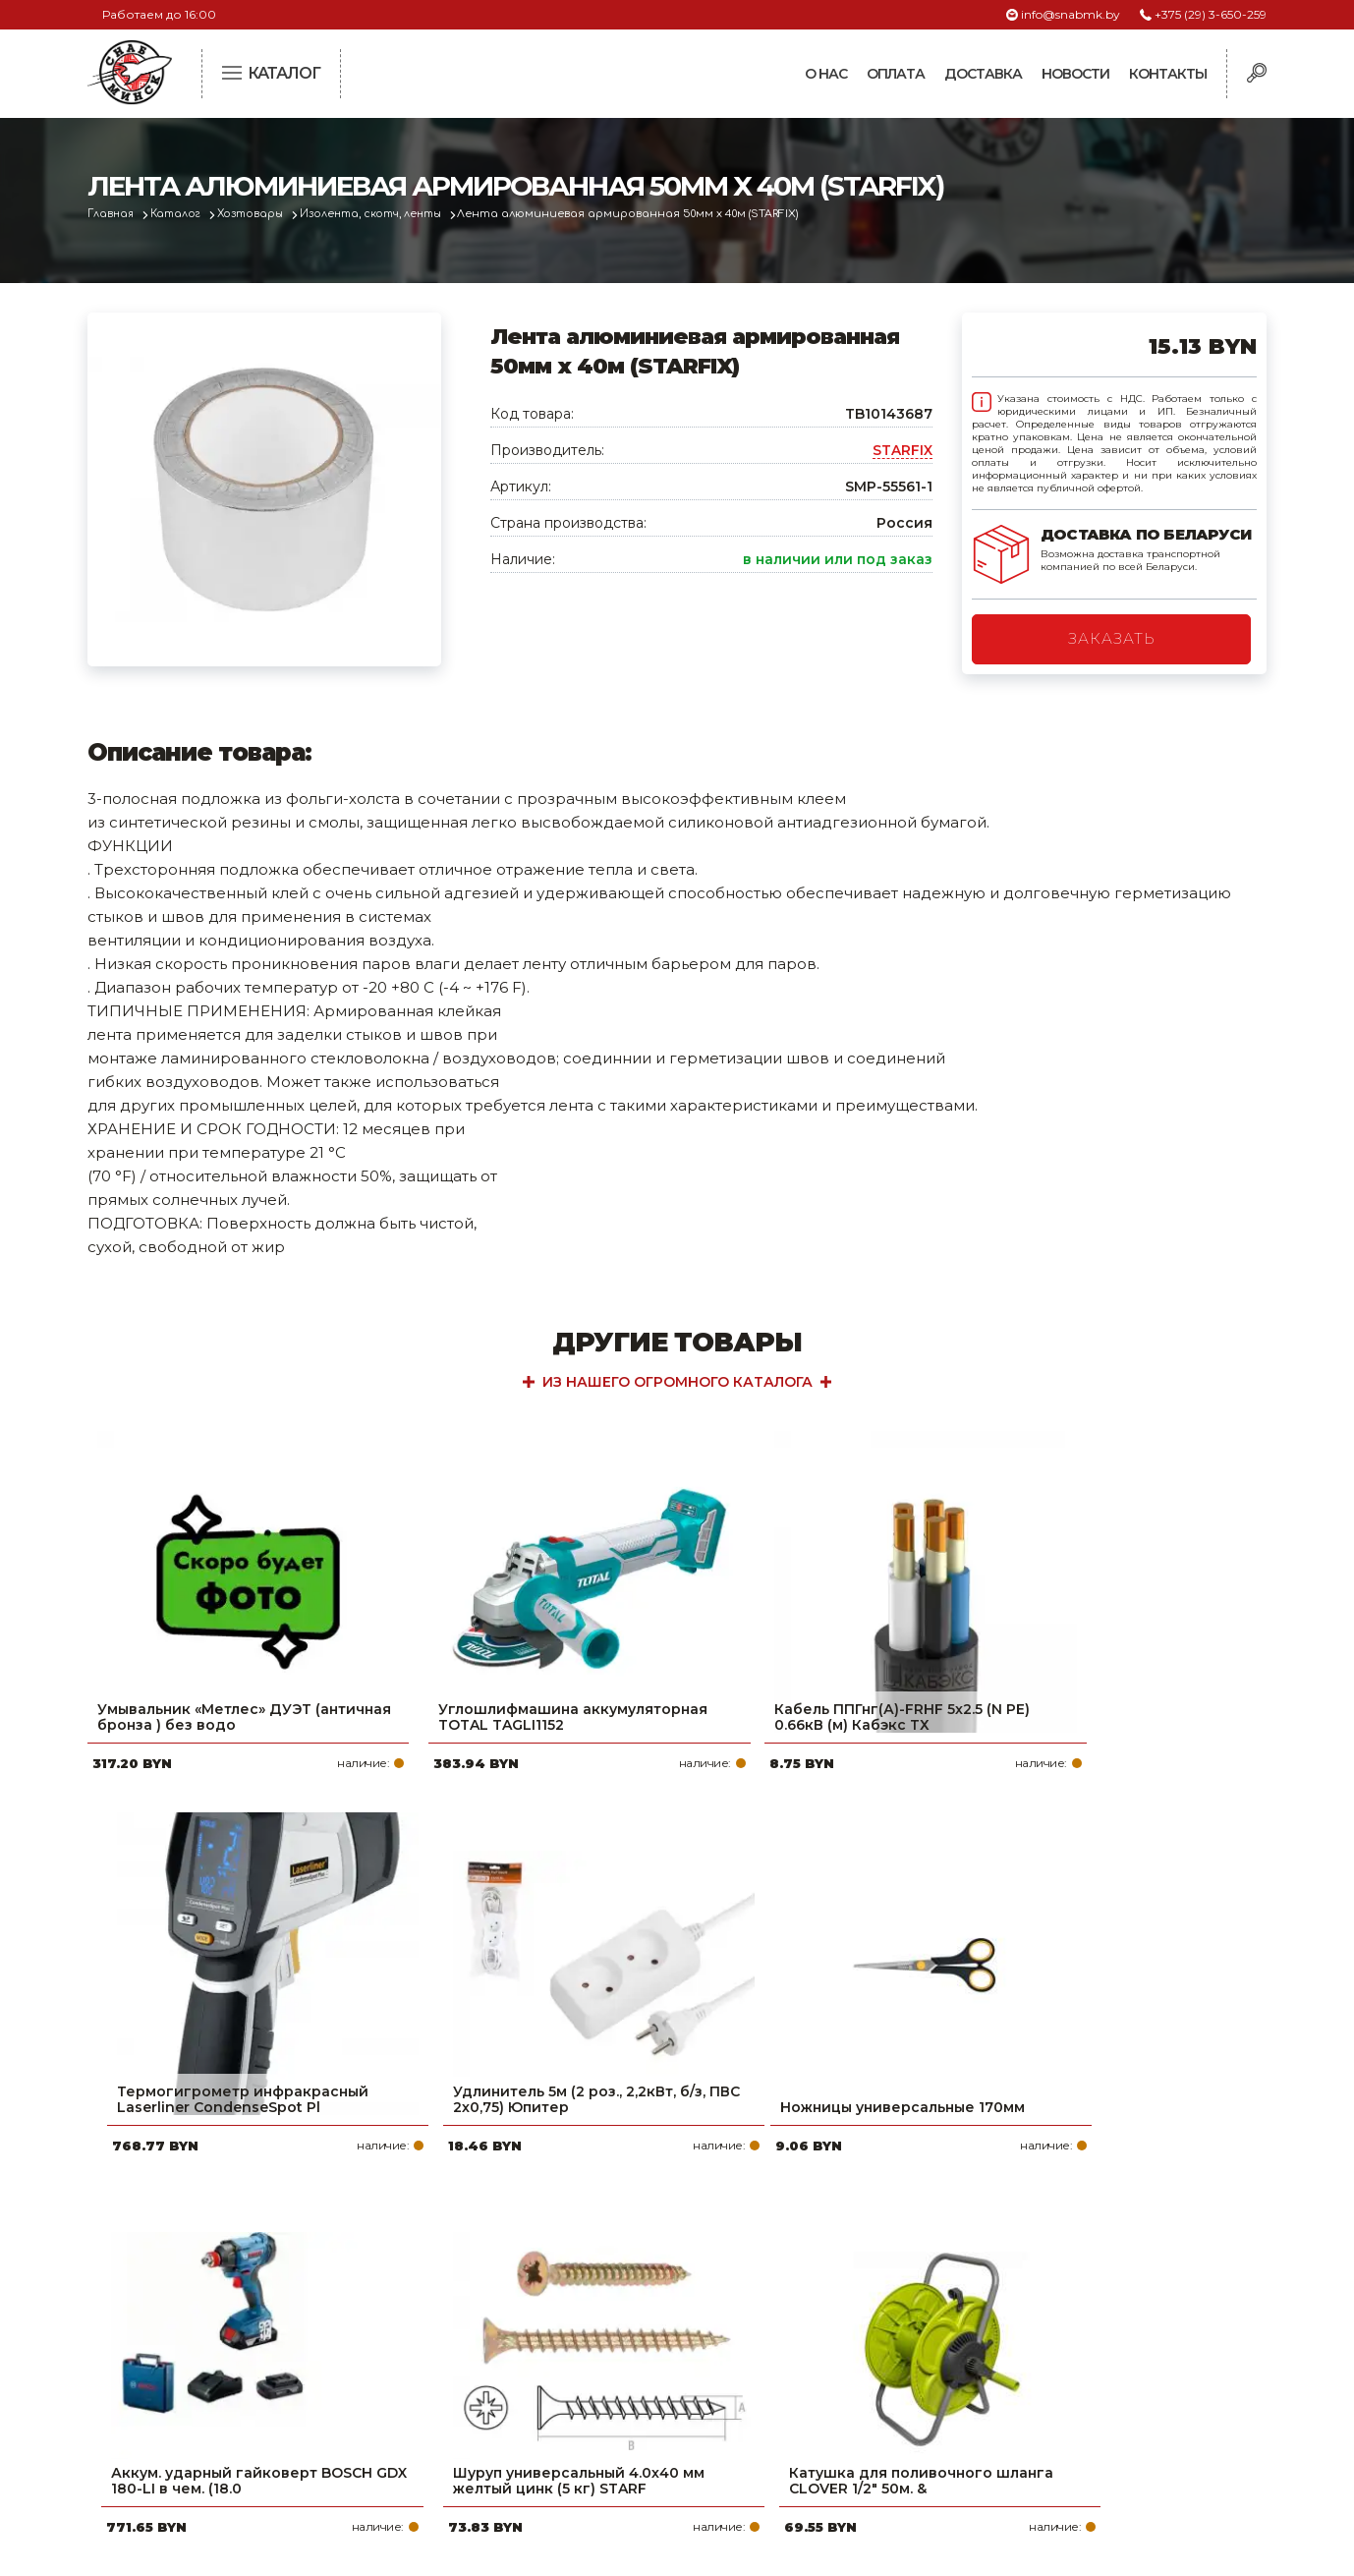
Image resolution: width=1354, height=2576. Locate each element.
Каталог (182, 213)
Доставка (983, 74)
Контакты (1168, 74)
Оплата (896, 74)
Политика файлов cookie (170, 2421)
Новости (1075, 74)
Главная (113, 213)
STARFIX (902, 450)
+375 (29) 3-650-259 (1211, 14)
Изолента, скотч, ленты (386, 213)
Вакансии (562, 2447)
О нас (826, 74)
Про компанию (583, 2290)
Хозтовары (261, 213)
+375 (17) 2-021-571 (1001, 2321)
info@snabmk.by (1070, 14)
